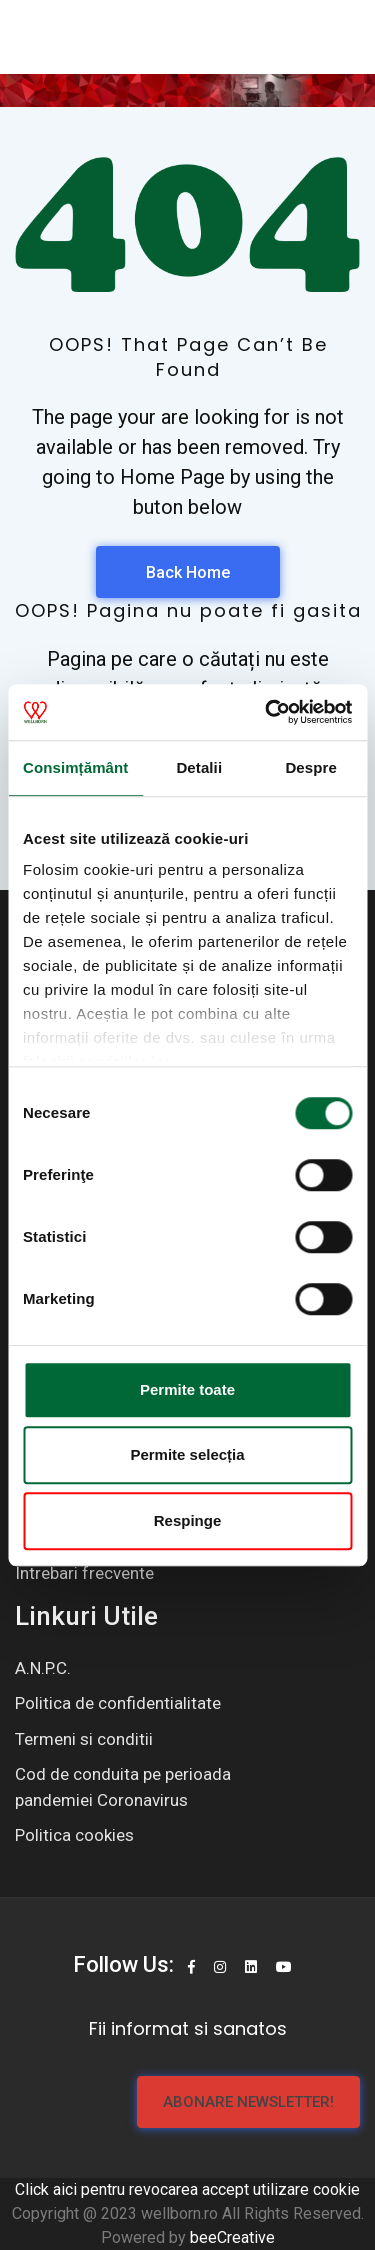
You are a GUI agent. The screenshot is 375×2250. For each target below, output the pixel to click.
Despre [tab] (310, 767)
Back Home (188, 572)
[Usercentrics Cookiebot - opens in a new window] (267, 712)
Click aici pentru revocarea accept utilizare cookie (187, 2189)
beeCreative (232, 2237)
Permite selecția (187, 1454)
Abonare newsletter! (248, 2102)
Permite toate (187, 1389)
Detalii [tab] (199, 767)
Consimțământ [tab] (75, 767)
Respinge (188, 1520)
